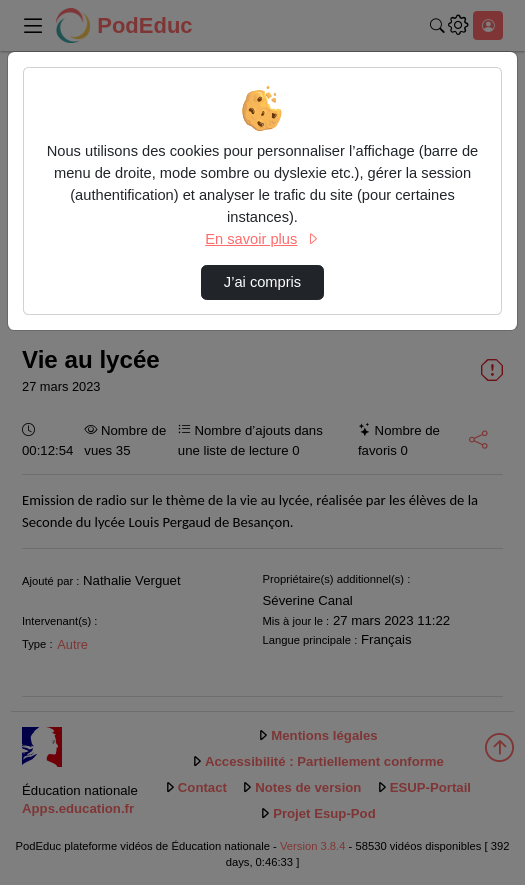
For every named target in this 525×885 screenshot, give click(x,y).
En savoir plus (262, 239)
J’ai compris (262, 282)
